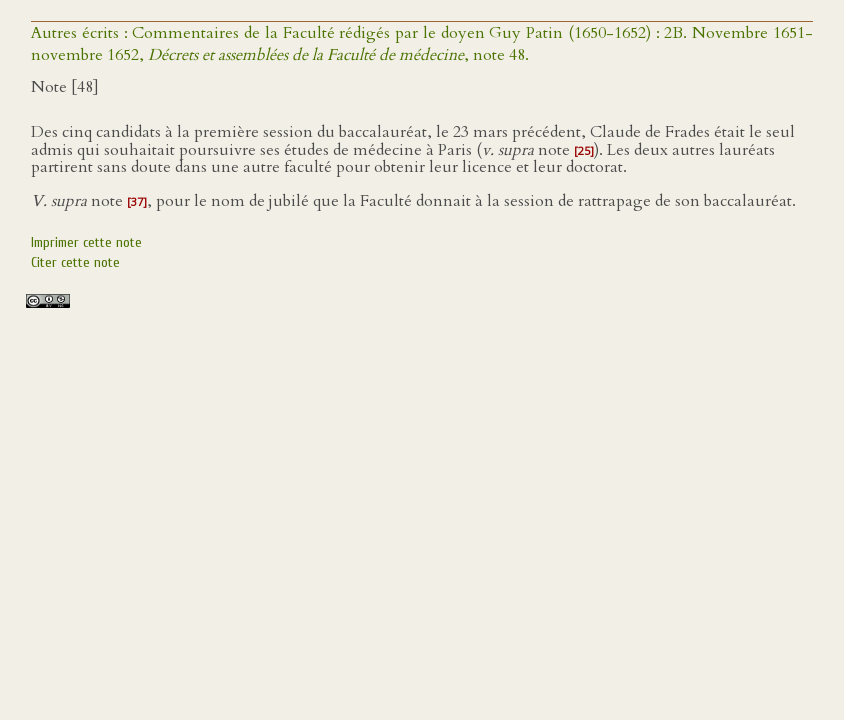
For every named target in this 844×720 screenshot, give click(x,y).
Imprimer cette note (86, 242)
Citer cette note (75, 262)
